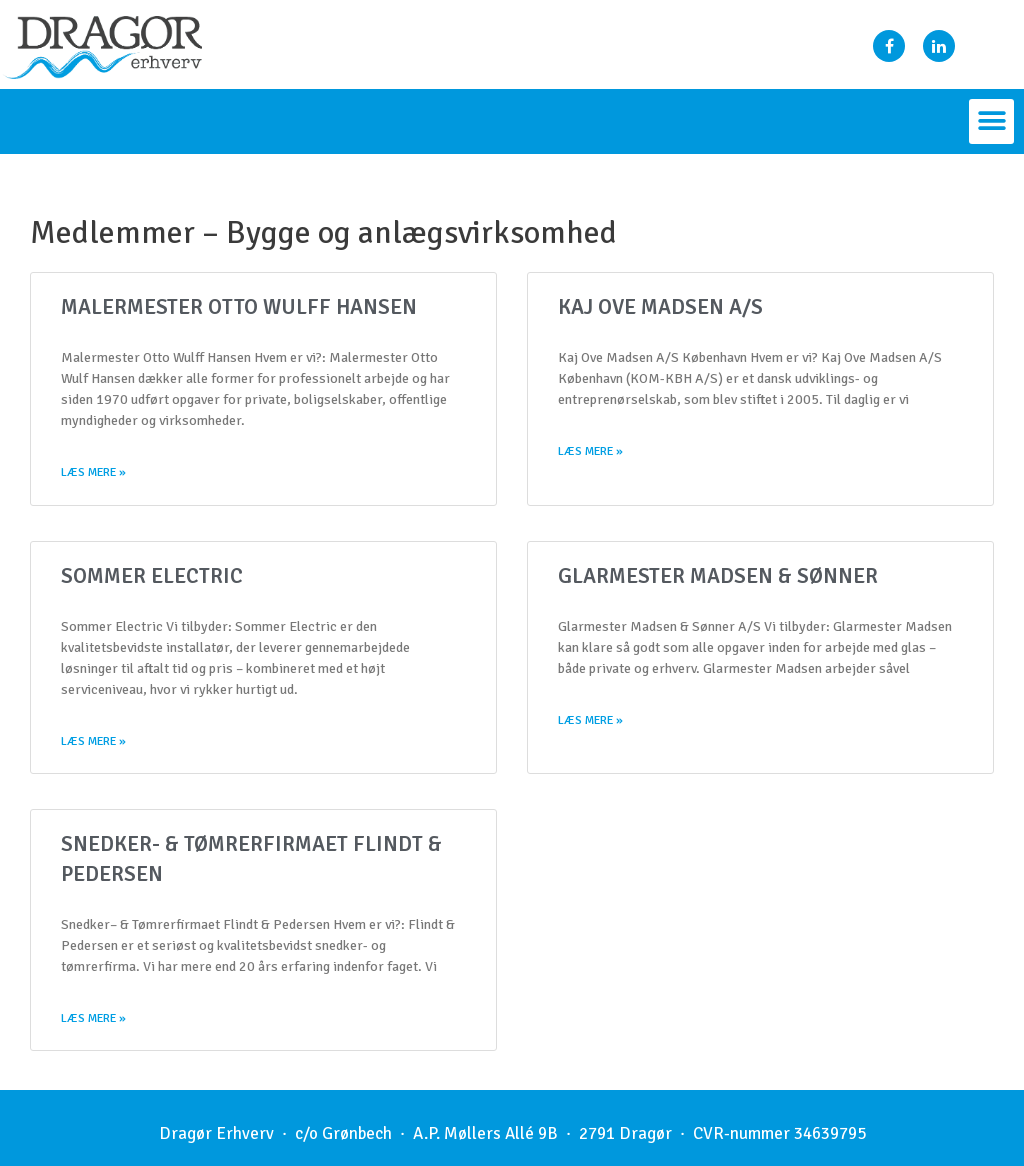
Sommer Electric (152, 577)
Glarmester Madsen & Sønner (718, 577)
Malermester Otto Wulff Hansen (239, 307)
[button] (991, 121)
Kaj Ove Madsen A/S (660, 307)
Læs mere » (93, 473)
